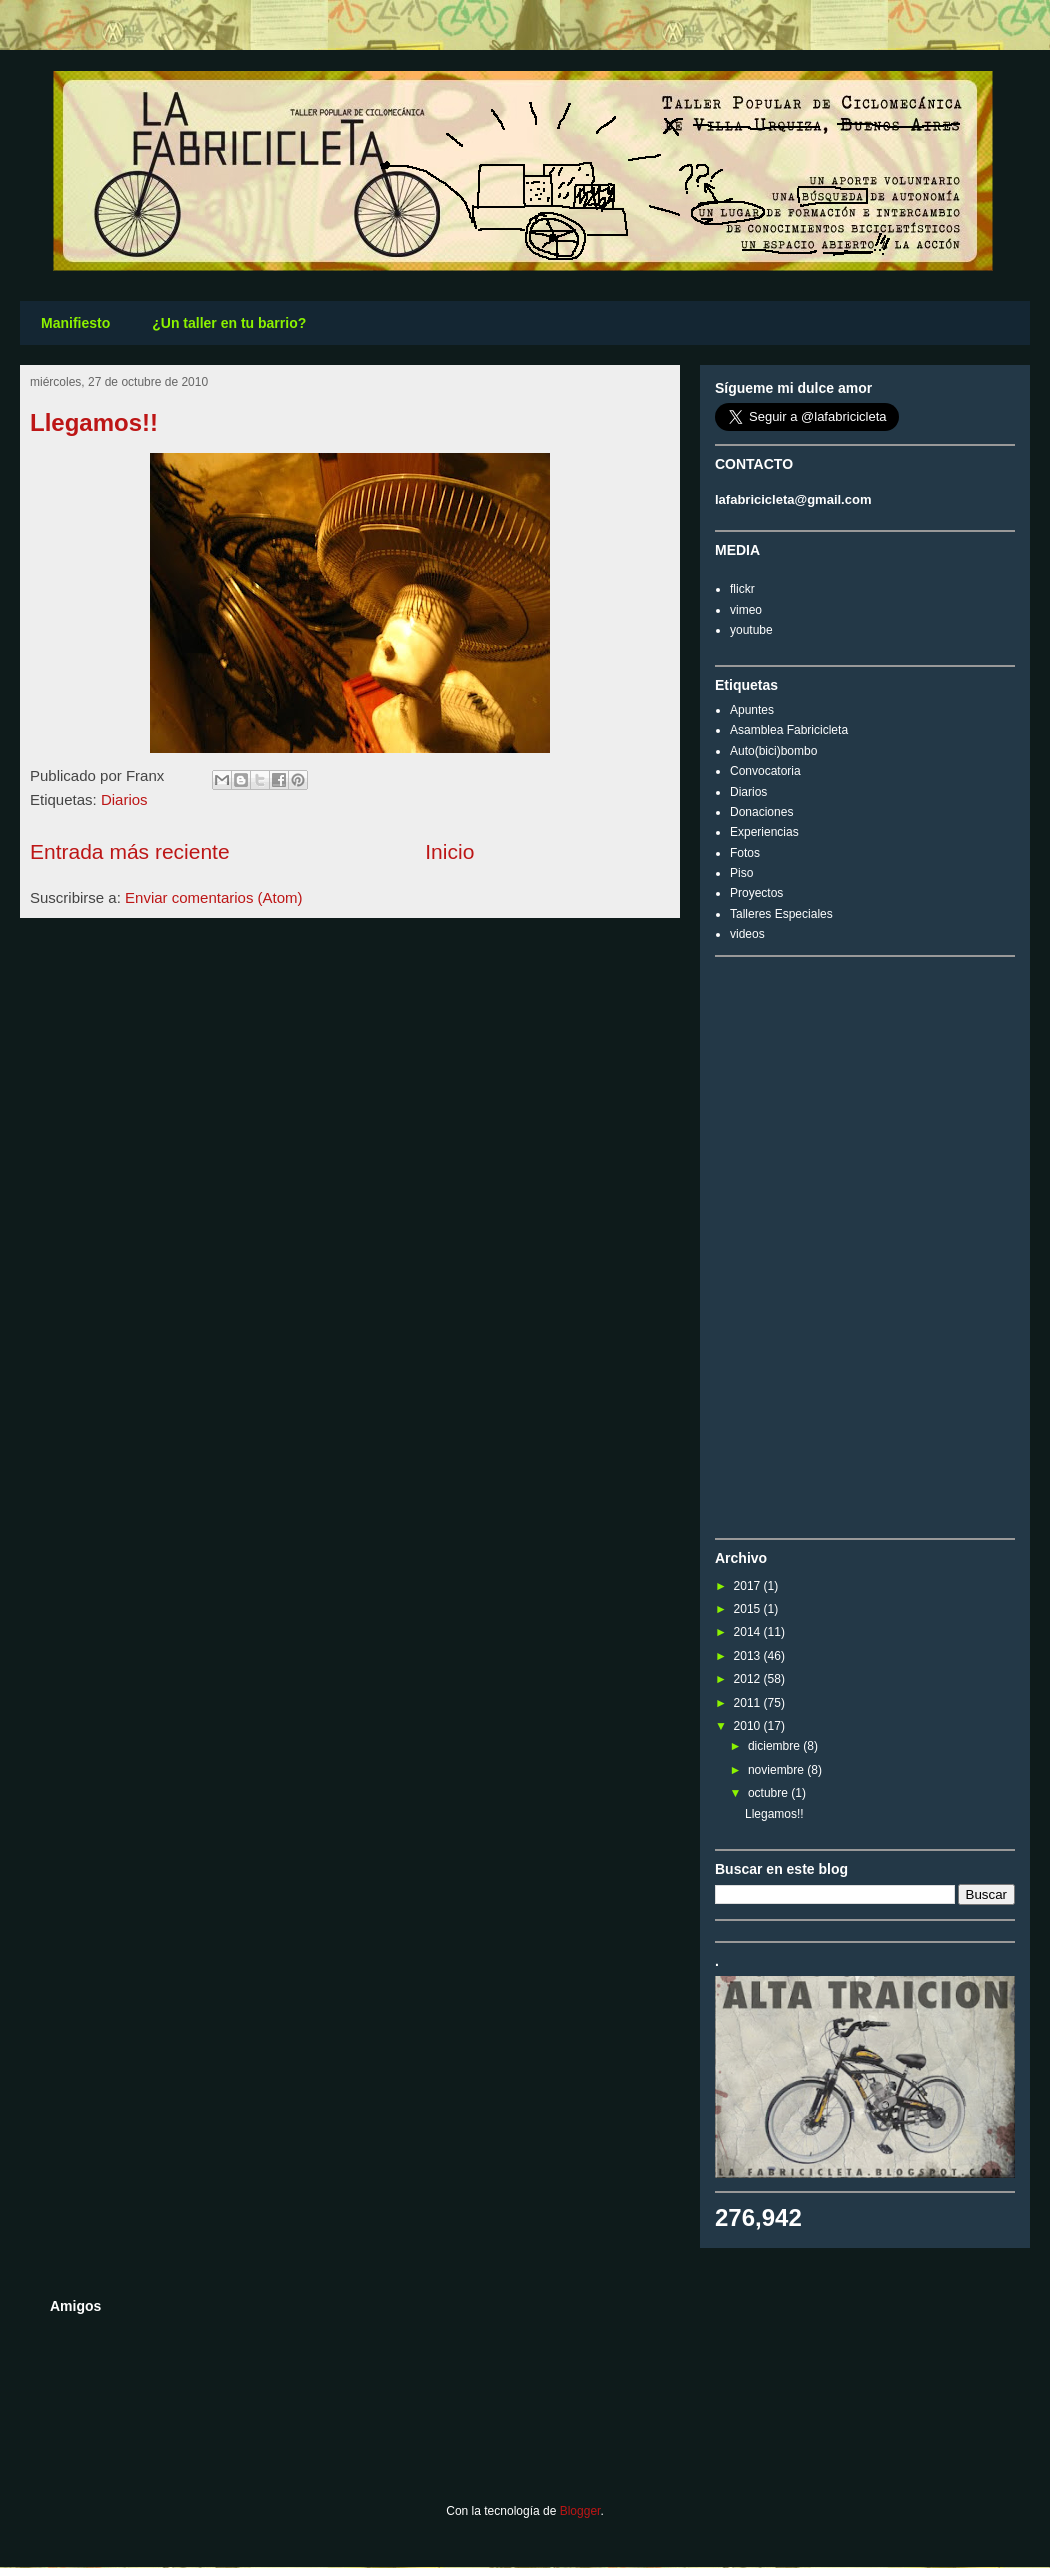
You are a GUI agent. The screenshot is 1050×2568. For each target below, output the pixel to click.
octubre (769, 1793)
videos (747, 934)
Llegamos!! (94, 422)
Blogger (580, 2511)
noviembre (777, 1770)
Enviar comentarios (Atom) (214, 897)
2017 (749, 1586)
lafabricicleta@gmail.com (793, 499)
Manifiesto (75, 323)
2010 (749, 1726)
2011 (749, 1703)
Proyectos (756, 893)
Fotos (745, 853)
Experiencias (764, 832)
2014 (749, 1632)
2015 (749, 1609)
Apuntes (752, 710)
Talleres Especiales (781, 914)
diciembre (775, 1746)
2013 (749, 1656)
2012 (749, 1679)
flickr (742, 589)
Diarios (124, 799)
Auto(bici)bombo (773, 751)
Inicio (449, 851)
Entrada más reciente (130, 851)
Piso (741, 873)
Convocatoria (765, 771)
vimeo (746, 610)
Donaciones (761, 812)
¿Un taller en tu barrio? (229, 323)
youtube (751, 630)
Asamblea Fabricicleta (789, 730)
